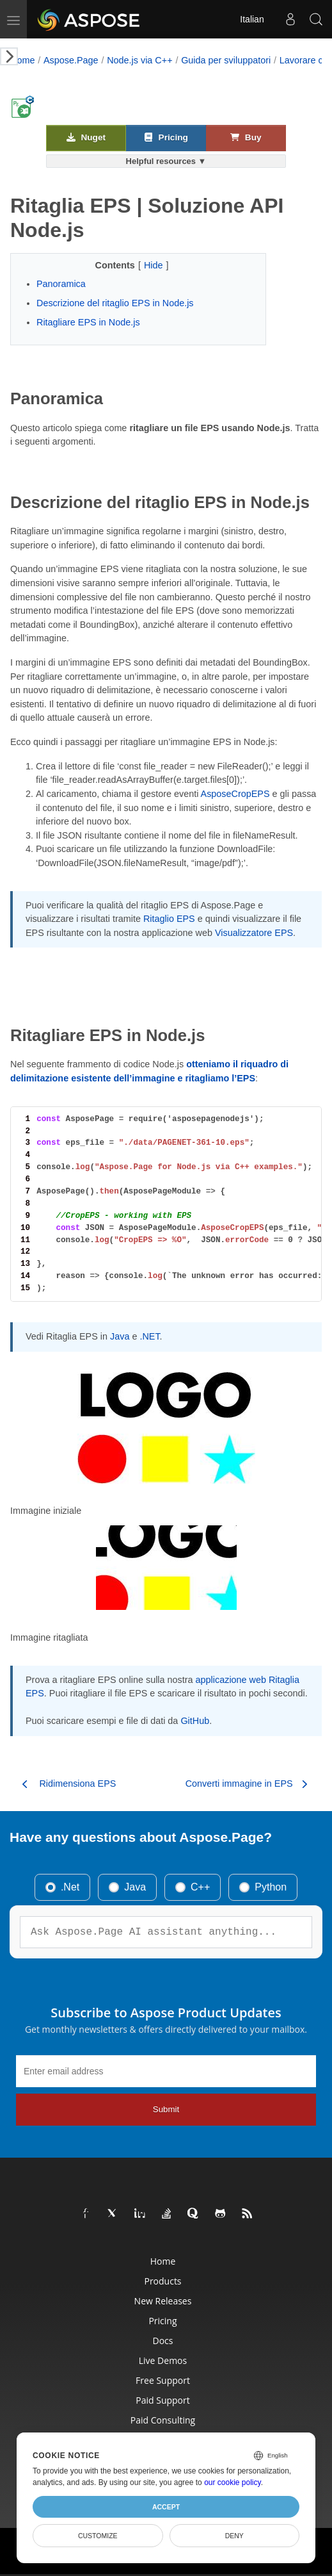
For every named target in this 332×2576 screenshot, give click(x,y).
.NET (149, 1336)
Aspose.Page (71, 60)
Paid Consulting (162, 2420)
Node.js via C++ (139, 60)
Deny (234, 2535)
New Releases (163, 2301)
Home (22, 60)
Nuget (86, 137)
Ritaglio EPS (169, 919)
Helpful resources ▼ (166, 161)
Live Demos (163, 2360)
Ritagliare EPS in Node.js (88, 322)
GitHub (194, 1721)
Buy (245, 137)
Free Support (163, 2380)
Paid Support (162, 2400)
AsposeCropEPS (235, 794)
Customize (98, 2535)
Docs (163, 2340)
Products (162, 2281)
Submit (166, 2109)
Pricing (166, 137)
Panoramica (61, 284)
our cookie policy (232, 2482)
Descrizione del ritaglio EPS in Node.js (115, 303)
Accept (166, 2507)
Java (119, 1336)
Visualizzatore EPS (254, 933)
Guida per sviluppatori (226, 60)
